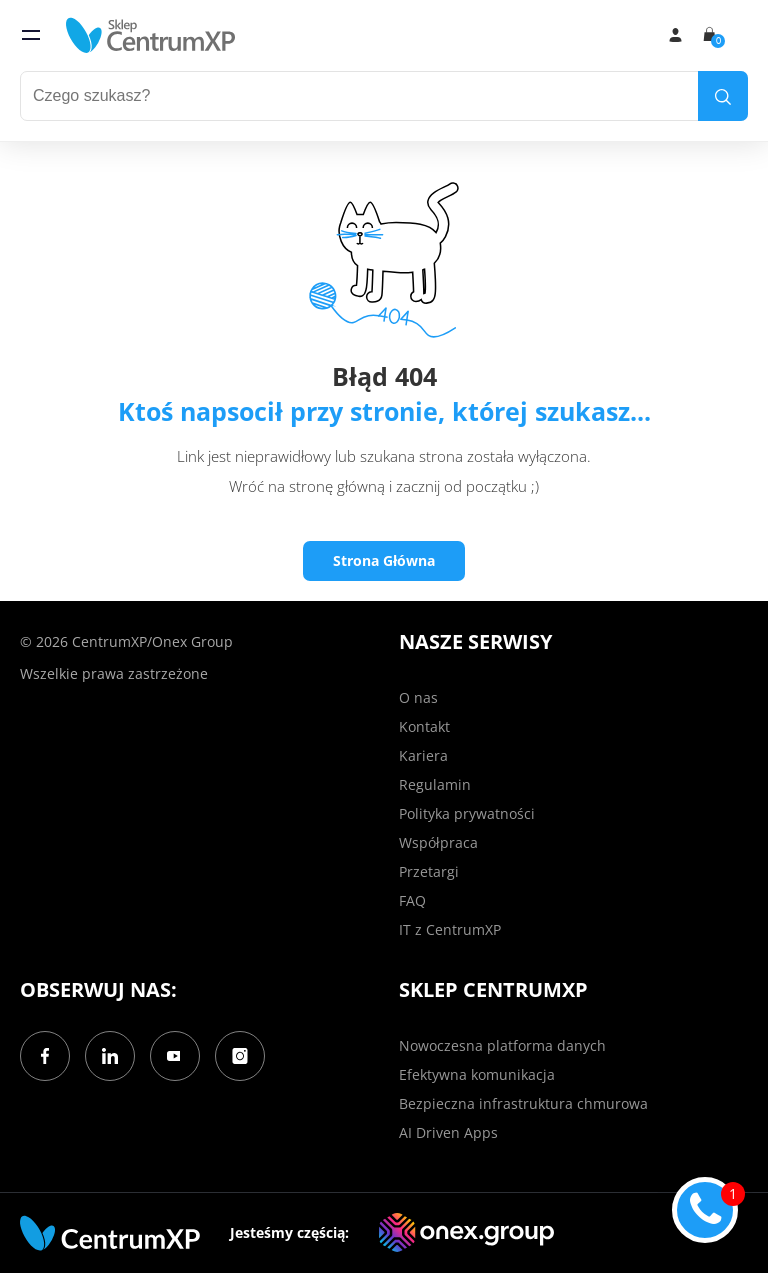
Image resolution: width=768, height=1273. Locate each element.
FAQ (412, 900)
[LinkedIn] (110, 1056)
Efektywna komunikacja (477, 1074)
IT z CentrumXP (450, 929)
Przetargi (429, 871)
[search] (723, 96)
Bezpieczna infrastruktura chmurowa (523, 1103)
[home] (151, 35)
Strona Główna (384, 560)
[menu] (31, 35)
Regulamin (435, 784)
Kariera (423, 755)
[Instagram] (240, 1056)
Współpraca (438, 842)
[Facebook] (45, 1056)
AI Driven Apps (448, 1132)
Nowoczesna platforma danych (502, 1045)
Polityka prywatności (467, 813)
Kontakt (424, 726)
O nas (418, 697)
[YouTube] (175, 1056)
